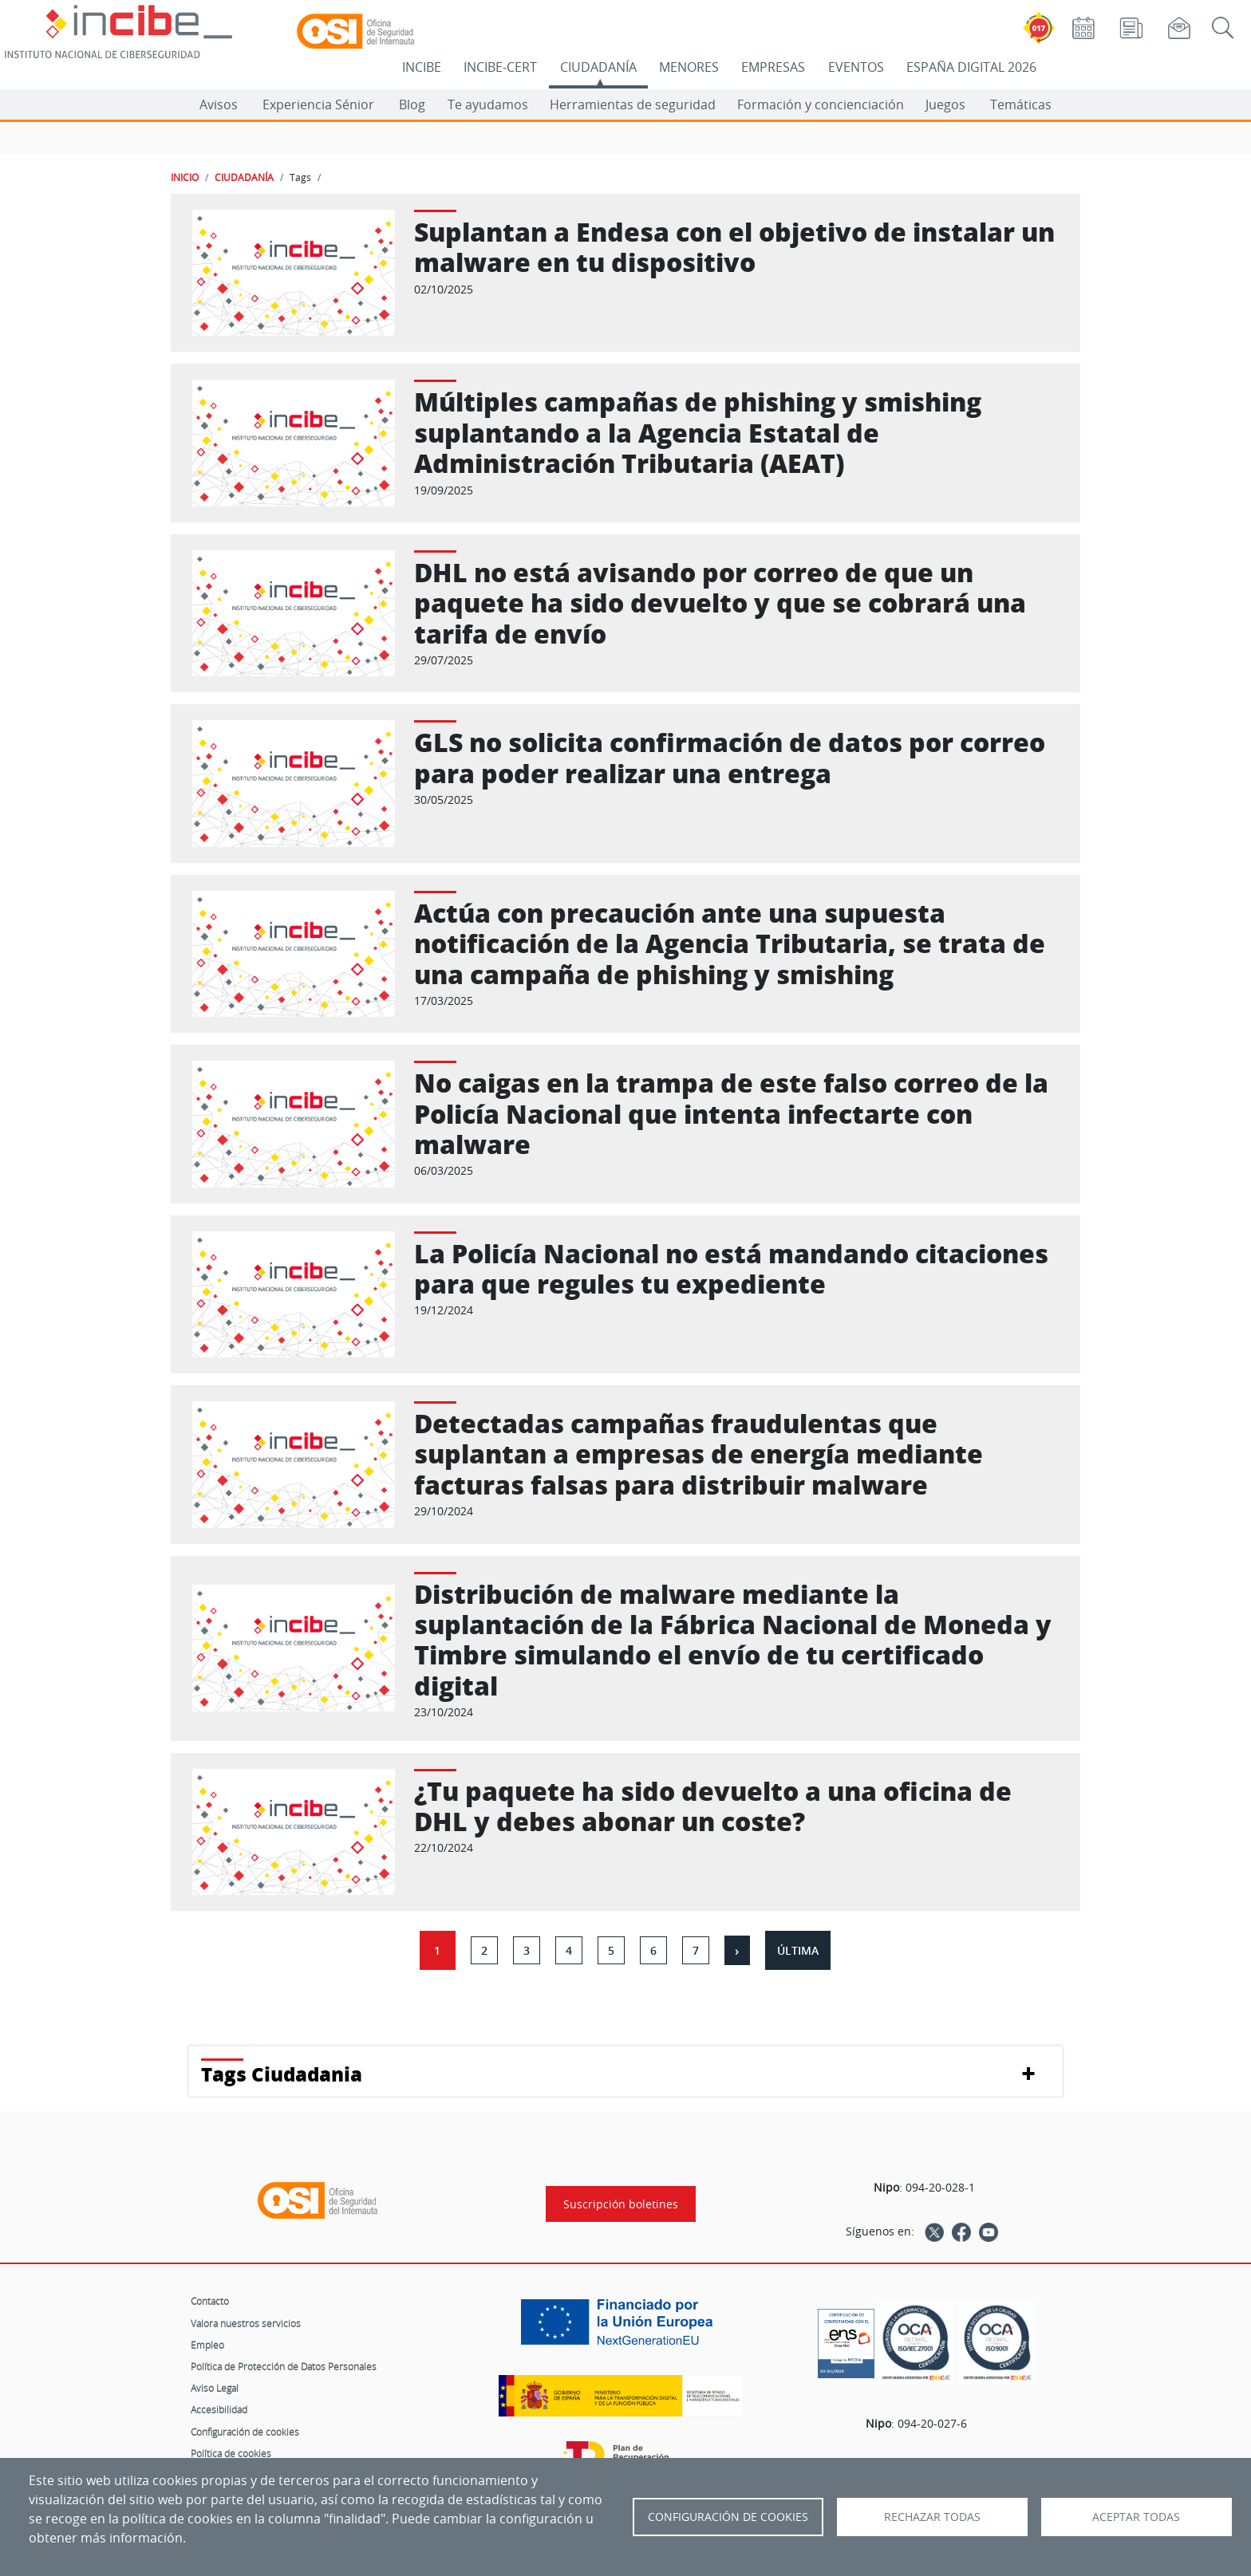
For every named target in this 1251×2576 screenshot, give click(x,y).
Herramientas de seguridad (633, 104)
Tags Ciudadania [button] (281, 2074)
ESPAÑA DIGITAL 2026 (971, 67)
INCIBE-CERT (500, 67)
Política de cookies (231, 2453)
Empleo (207, 2344)
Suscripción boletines (620, 2204)
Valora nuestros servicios (246, 2323)
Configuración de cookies (245, 2431)
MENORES (689, 67)
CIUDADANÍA (598, 67)
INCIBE (421, 67)
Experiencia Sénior (318, 104)
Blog (412, 104)
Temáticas (1021, 104)
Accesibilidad (219, 2409)
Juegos (945, 104)
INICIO (185, 177)
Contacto (210, 2300)
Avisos (218, 104)
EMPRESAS (773, 67)
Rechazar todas (932, 2517)
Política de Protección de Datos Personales (284, 2366)
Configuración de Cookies (728, 2517)
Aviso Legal (215, 2387)
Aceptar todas (1136, 2517)
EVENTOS (856, 67)
